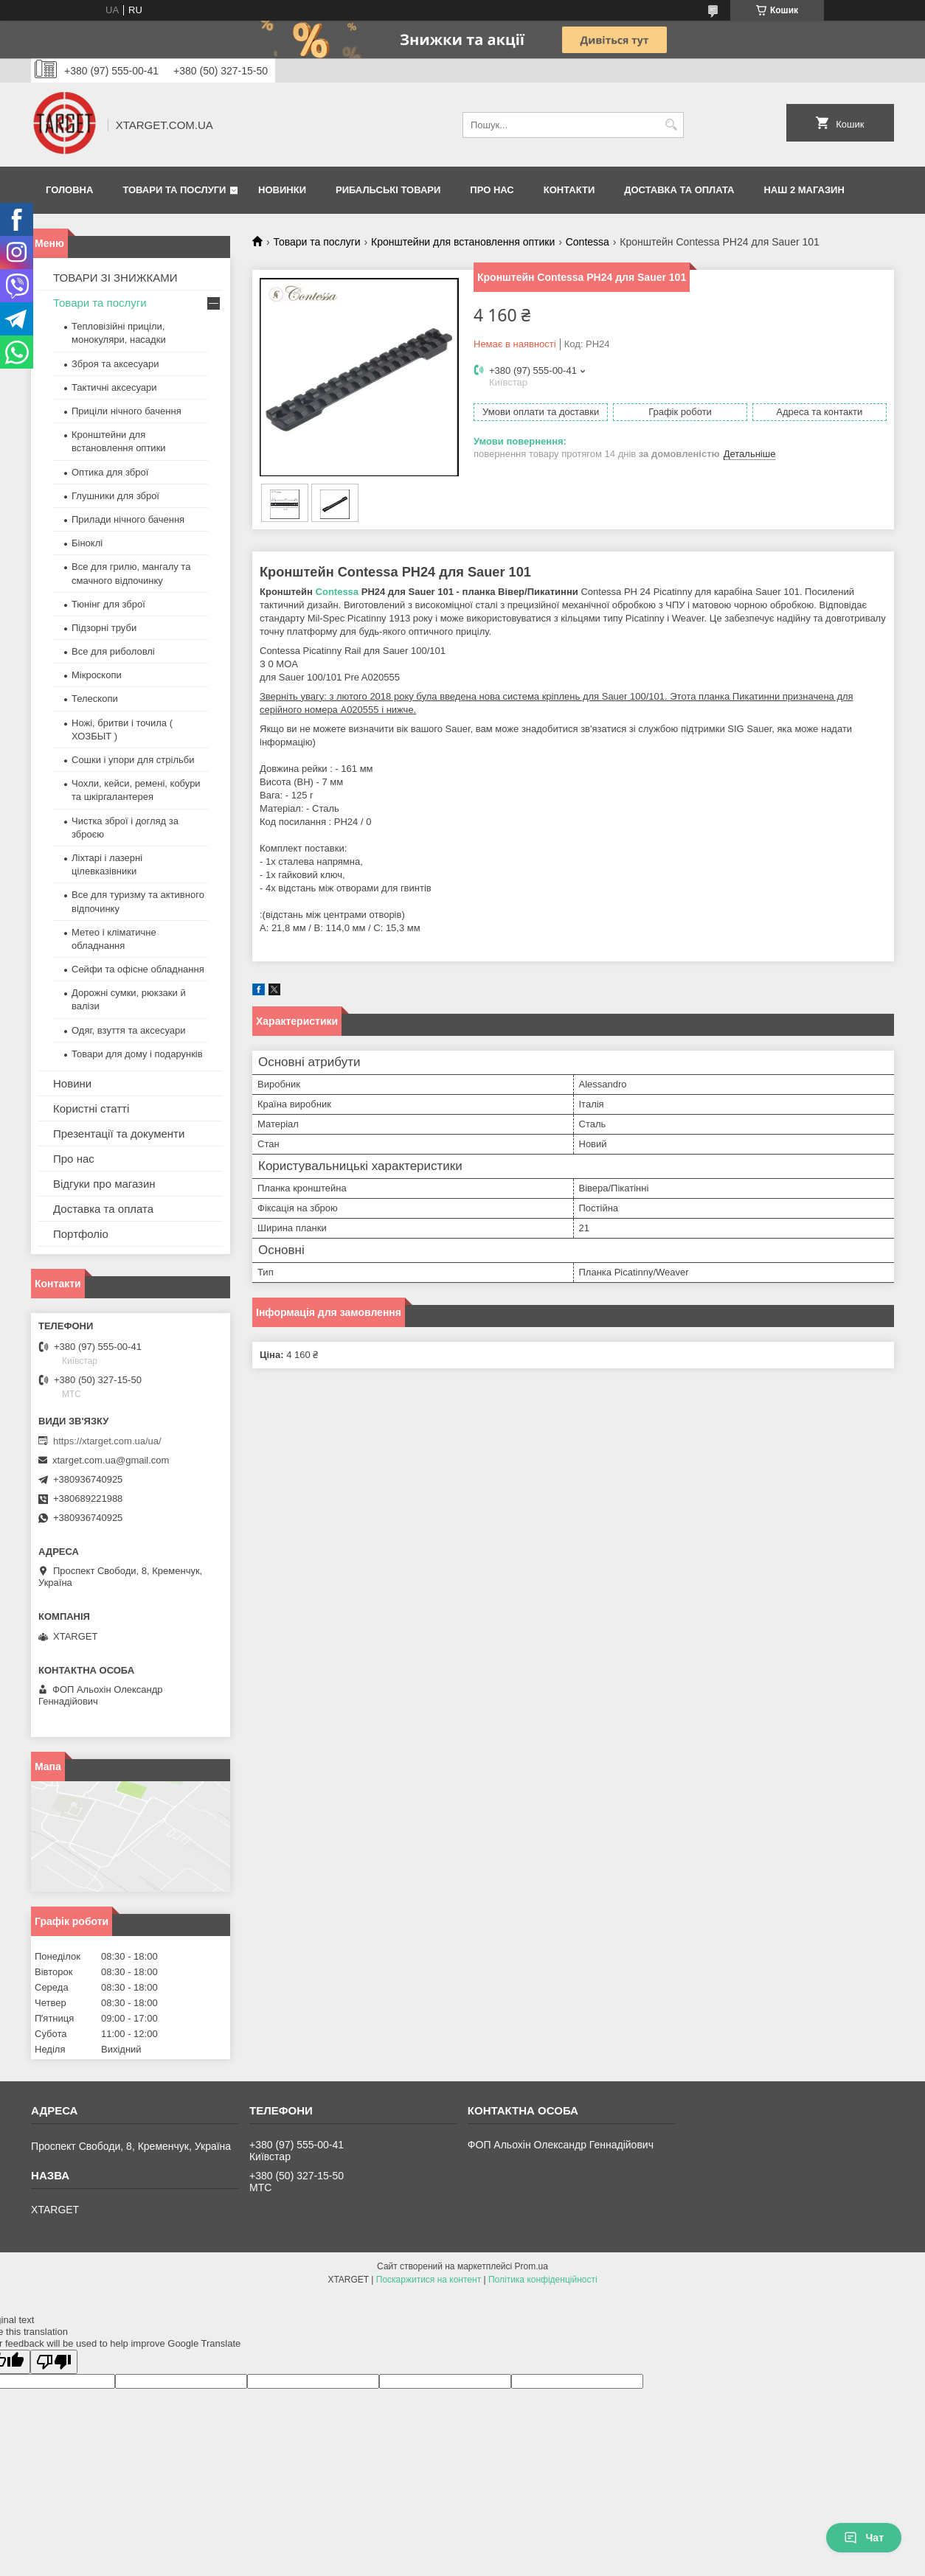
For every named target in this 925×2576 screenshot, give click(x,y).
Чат (864, 2537)
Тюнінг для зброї (108, 604)
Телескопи (95, 698)
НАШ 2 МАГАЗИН (803, 189)
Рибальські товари (388, 189)
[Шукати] (671, 125)
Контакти (569, 189)
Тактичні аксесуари (114, 387)
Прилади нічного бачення (128, 519)
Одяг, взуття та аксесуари (128, 1030)
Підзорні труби (104, 627)
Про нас (491, 189)
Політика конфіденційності (542, 2279)
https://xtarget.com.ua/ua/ (107, 1441)
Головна (69, 189)
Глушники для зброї (115, 495)
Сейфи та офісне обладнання (138, 969)
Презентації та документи (118, 1133)
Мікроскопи (97, 674)
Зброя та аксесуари (115, 363)
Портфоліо (80, 1234)
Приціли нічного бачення (126, 411)
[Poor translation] (53, 2362)
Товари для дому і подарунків (137, 1053)
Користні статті (91, 1108)
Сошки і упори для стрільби (133, 759)
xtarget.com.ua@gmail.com (110, 1460)
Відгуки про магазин (104, 1183)
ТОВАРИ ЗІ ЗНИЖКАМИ (115, 277)
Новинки (282, 189)
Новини (72, 1083)
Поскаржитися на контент (428, 2279)
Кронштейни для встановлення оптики (463, 242)
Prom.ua (531, 2266)
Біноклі (87, 543)
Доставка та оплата (679, 189)
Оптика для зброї (110, 472)
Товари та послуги (174, 189)
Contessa (587, 242)
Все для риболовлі (113, 651)
